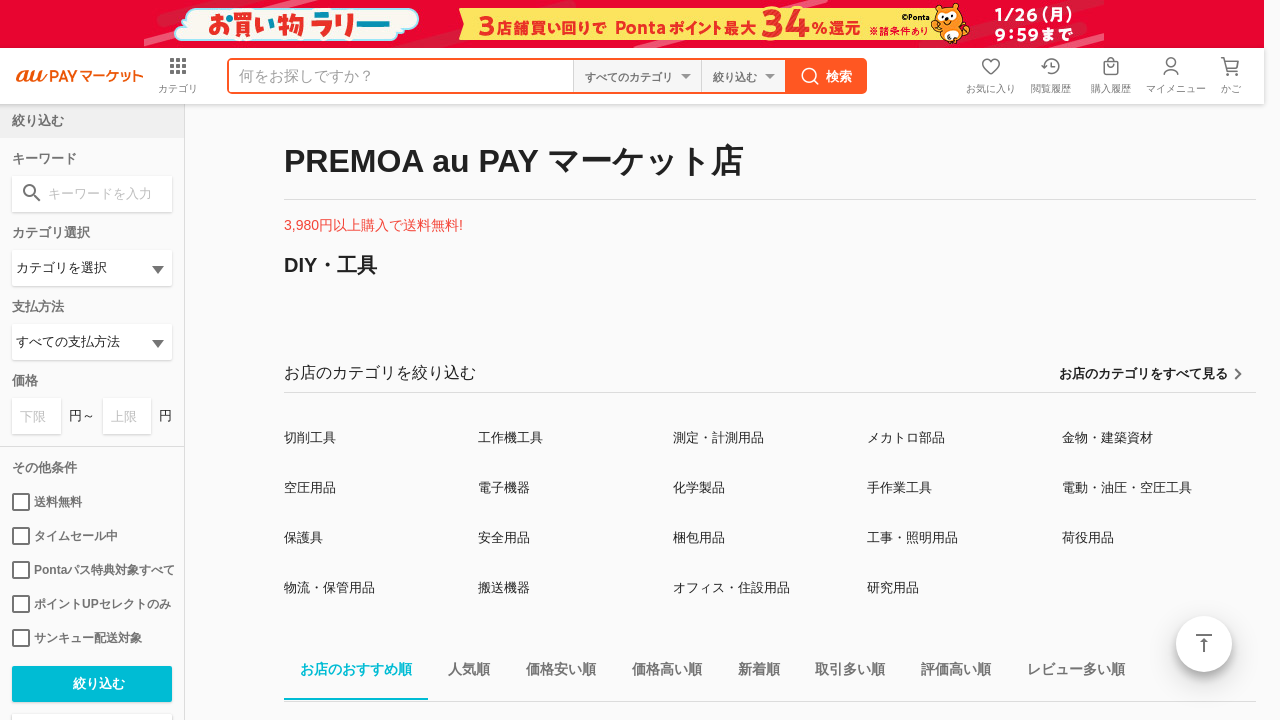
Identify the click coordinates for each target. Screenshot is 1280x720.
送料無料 (47, 502)
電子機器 (504, 487)
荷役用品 (1088, 537)
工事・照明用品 (912, 537)
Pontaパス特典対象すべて (92, 570)
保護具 (303, 537)
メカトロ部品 (906, 437)
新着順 (751, 672)
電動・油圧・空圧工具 (1127, 487)
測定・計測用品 (718, 437)
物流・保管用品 (329, 587)
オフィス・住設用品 (731, 587)
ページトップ (1204, 644)
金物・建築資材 (1107, 437)
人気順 (461, 672)
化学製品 (699, 487)
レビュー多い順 (1068, 672)
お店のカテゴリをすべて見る (1143, 373)
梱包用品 (699, 537)
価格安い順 (553, 672)
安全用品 (504, 537)
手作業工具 (899, 487)
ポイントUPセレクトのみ (91, 604)
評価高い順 (948, 672)
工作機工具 (510, 437)
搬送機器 (504, 587)
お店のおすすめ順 (348, 672)
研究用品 (893, 587)
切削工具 (310, 437)
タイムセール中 (65, 536)
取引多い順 (842, 672)
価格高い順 (659, 672)
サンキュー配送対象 (77, 638)
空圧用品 (310, 487)
